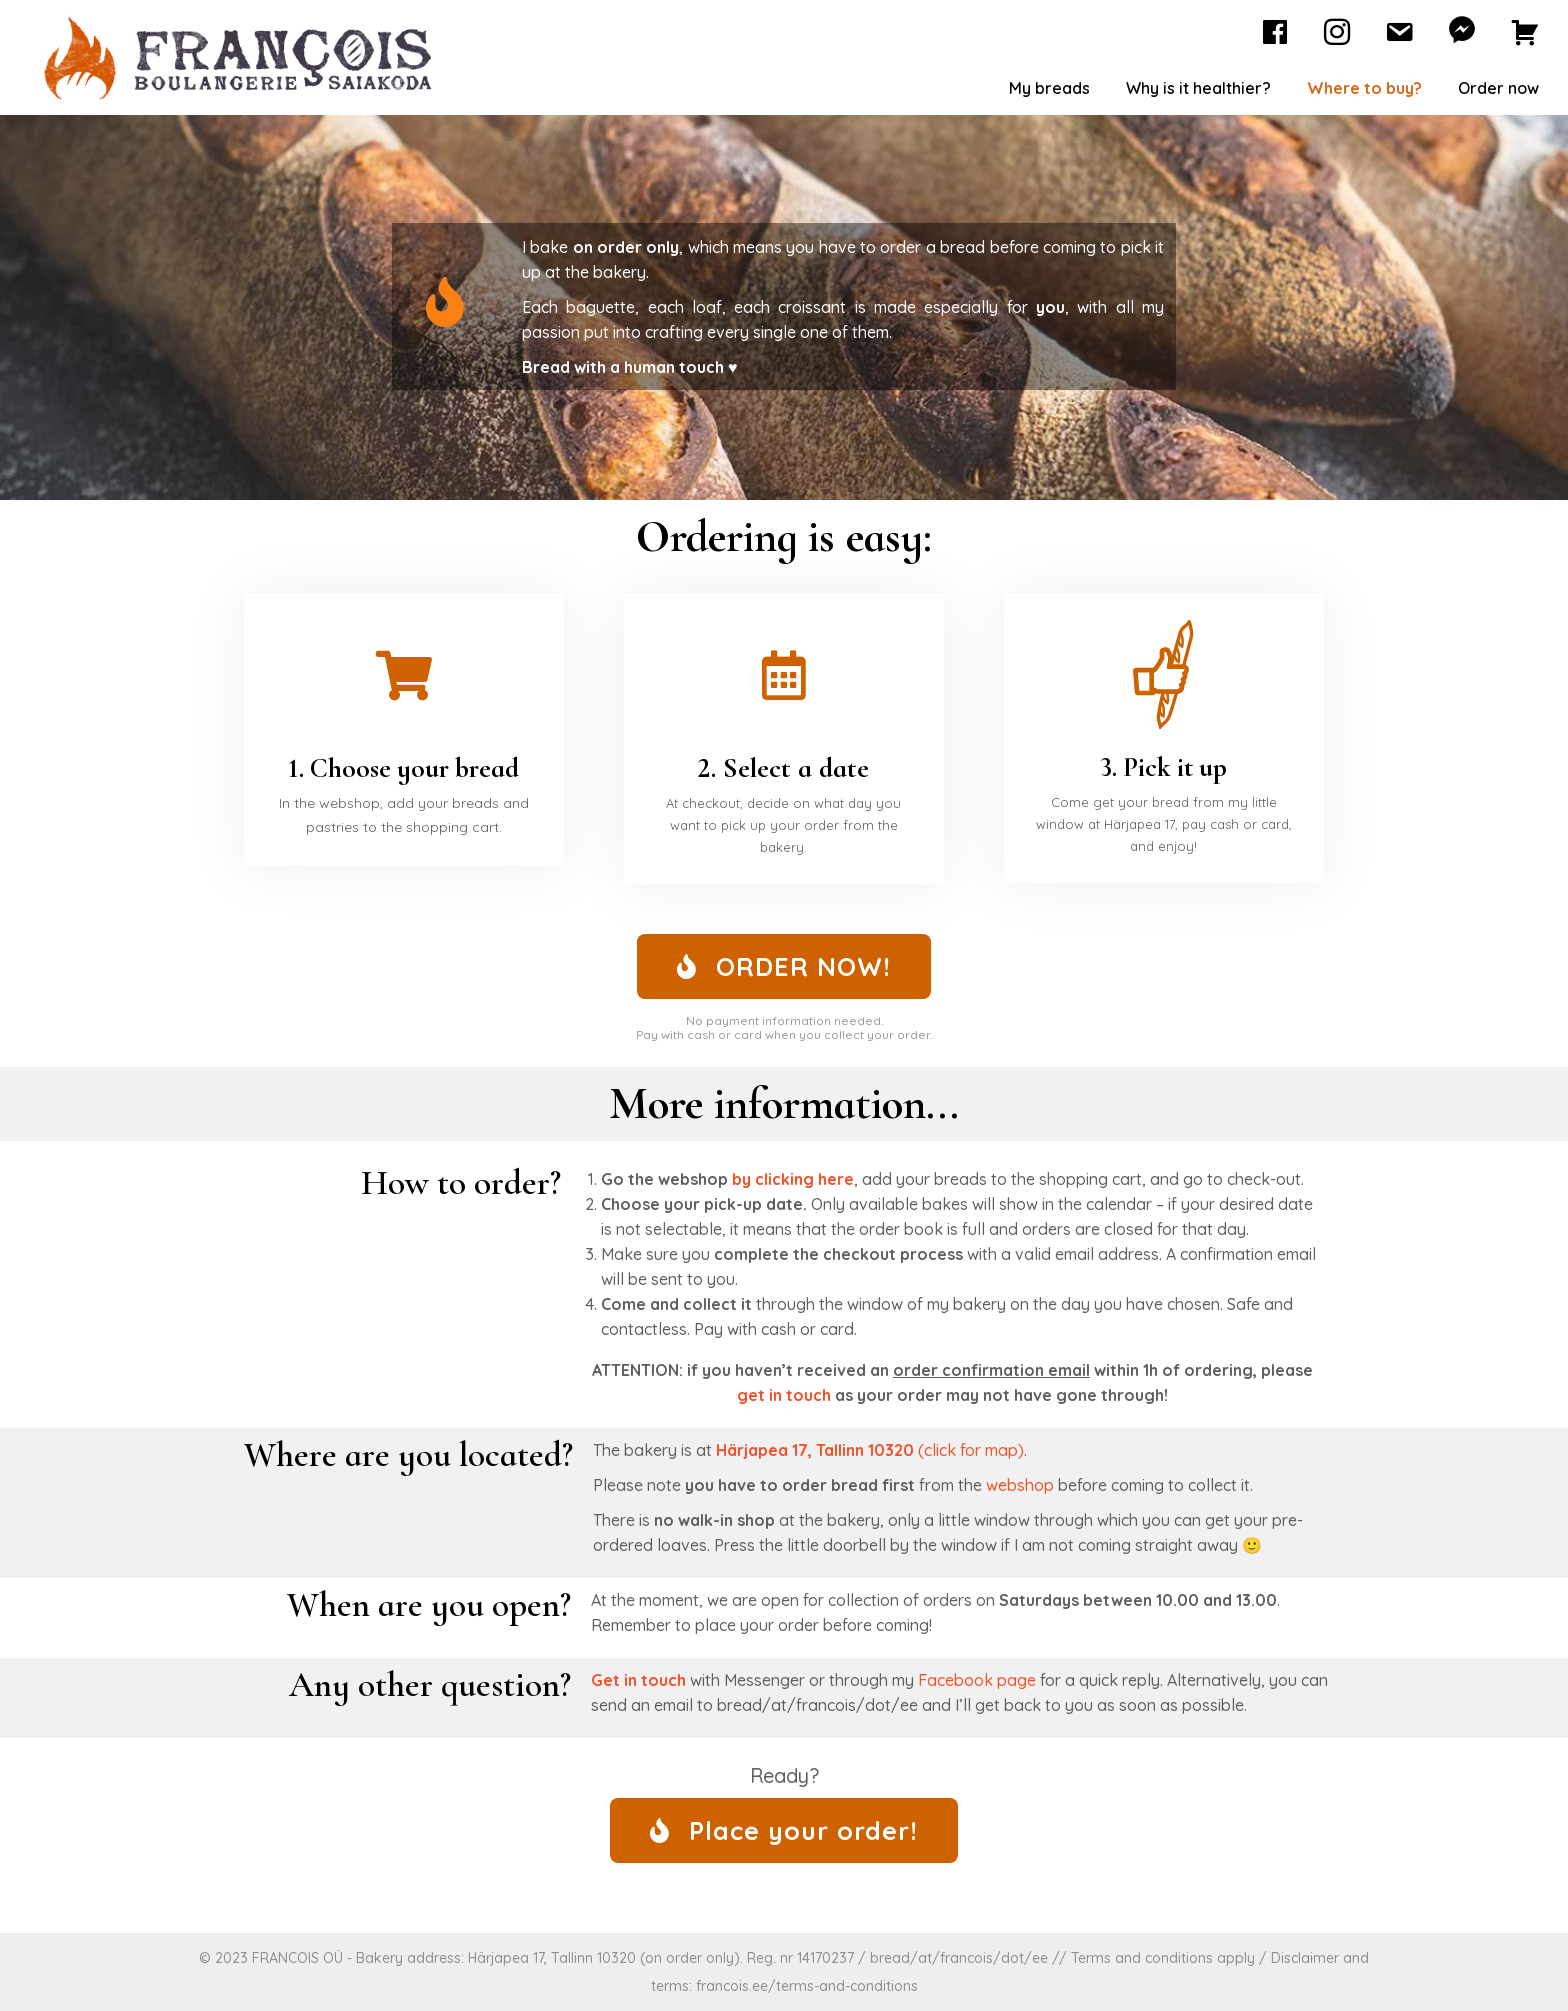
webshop (1020, 1485)
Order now (1498, 88)
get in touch (784, 1395)
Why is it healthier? (1198, 88)
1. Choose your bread (404, 768)
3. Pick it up (1163, 767)
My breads (1049, 88)
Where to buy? (1364, 88)
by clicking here (793, 1179)
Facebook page (977, 1680)
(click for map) (868, 1450)
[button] (784, 966)
